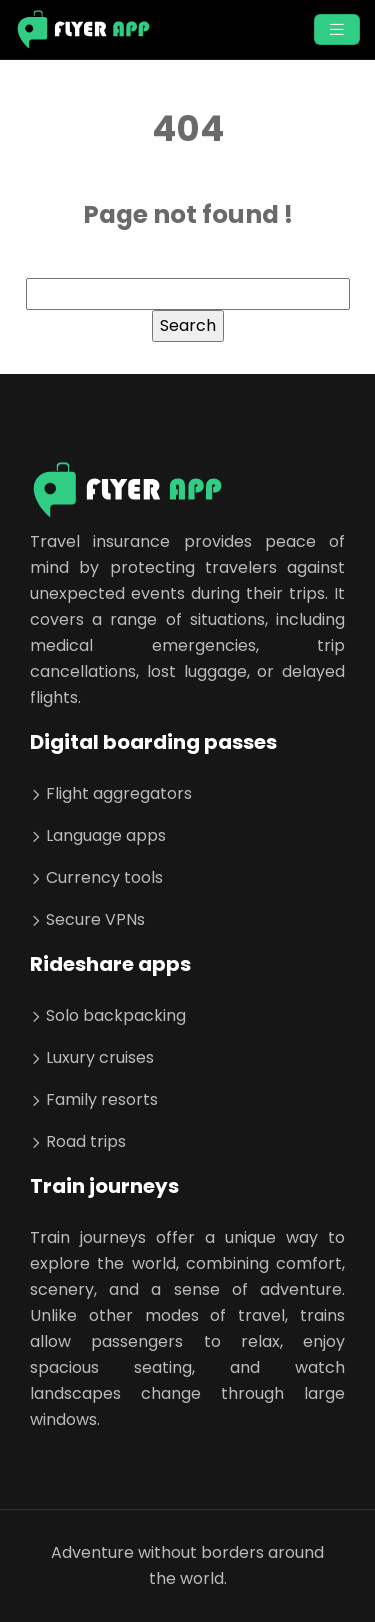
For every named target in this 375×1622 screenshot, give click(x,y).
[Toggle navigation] (337, 29)
